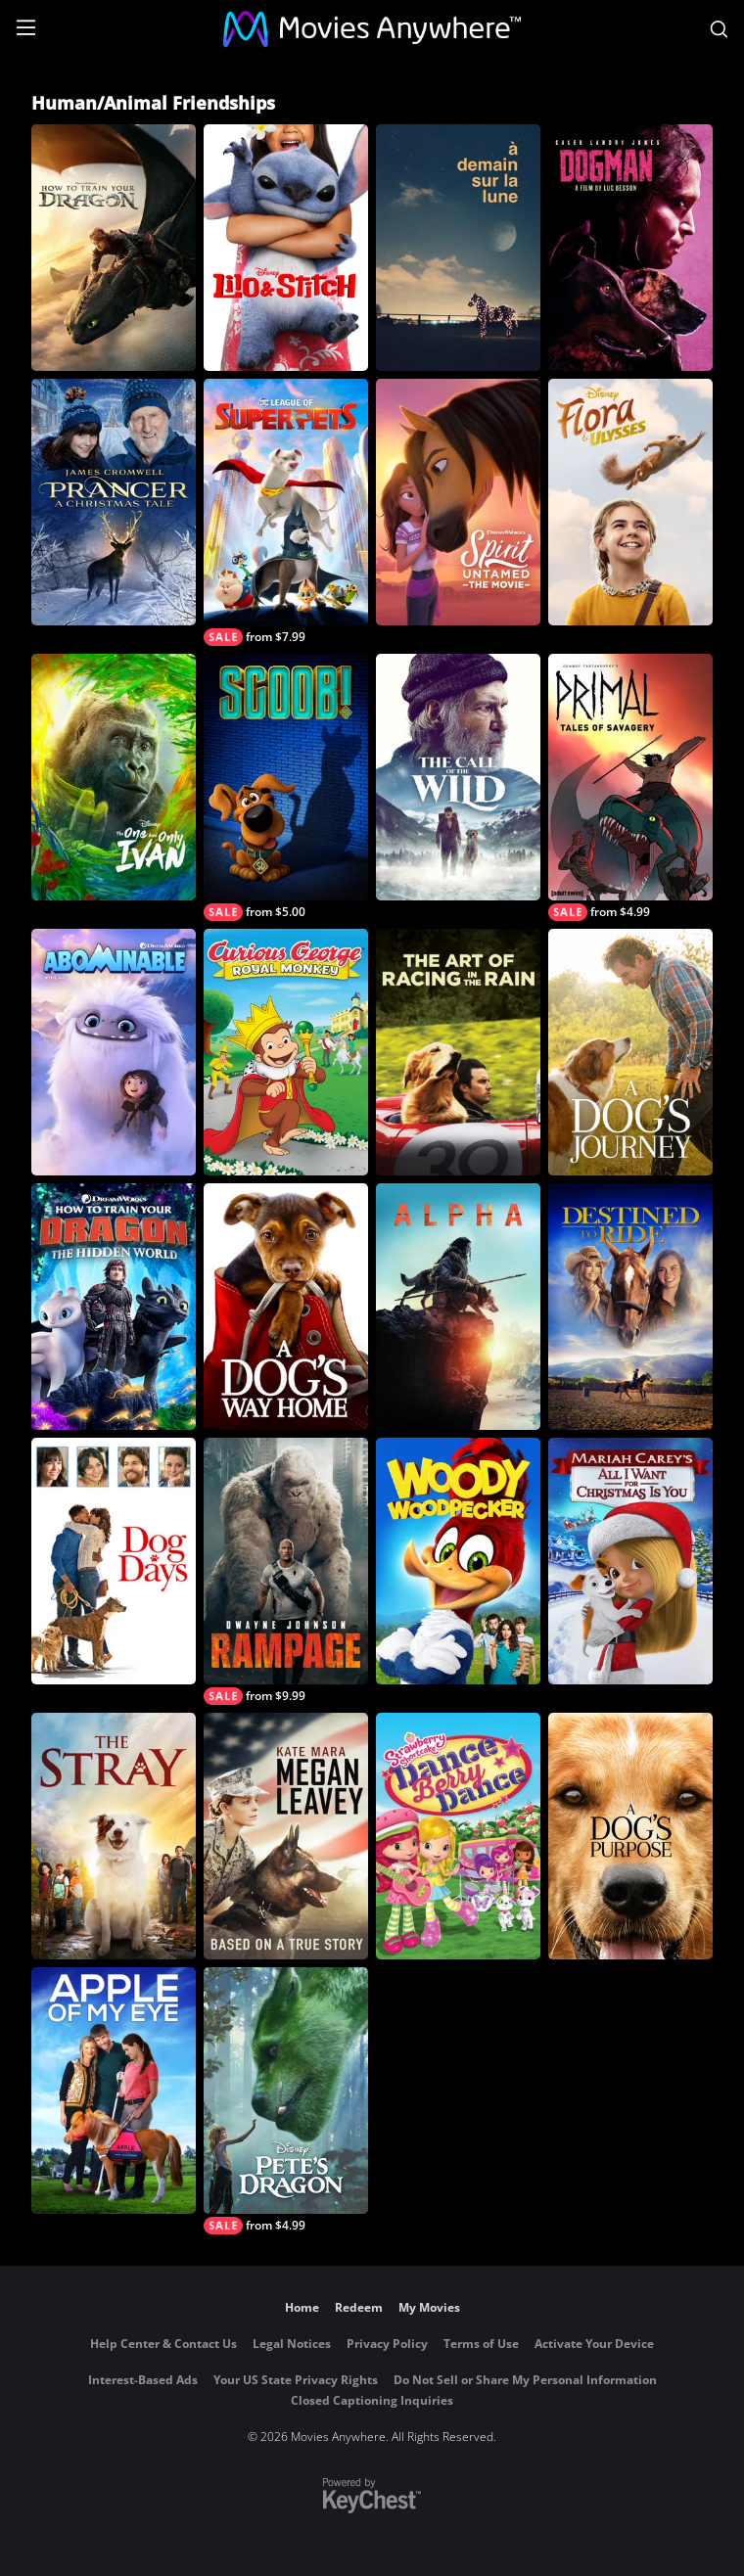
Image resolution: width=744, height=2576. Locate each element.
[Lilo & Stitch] (286, 247)
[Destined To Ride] (630, 1306)
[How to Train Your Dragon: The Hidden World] (113, 1306)
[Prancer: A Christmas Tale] (113, 502)
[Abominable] (113, 1052)
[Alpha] (458, 1306)
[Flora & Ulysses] (630, 502)
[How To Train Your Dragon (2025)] (113, 247)
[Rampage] (286, 1571)
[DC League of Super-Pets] (286, 512)
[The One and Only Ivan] (113, 777)
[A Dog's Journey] (630, 1052)
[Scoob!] (286, 787)
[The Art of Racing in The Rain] (458, 1052)
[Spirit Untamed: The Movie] (458, 502)
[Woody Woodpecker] (458, 1561)
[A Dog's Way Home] (286, 1306)
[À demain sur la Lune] (458, 247)
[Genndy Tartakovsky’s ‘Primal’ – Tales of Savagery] (630, 787)
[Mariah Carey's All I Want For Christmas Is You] (630, 1561)
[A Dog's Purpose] (630, 1836)
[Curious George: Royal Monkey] (286, 1052)
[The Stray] (113, 1836)
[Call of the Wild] (458, 777)
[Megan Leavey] (286, 1836)
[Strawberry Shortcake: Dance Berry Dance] (458, 1836)
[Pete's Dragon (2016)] (286, 2100)
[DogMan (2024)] (630, 247)
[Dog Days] (113, 1561)
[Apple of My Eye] (113, 2090)
